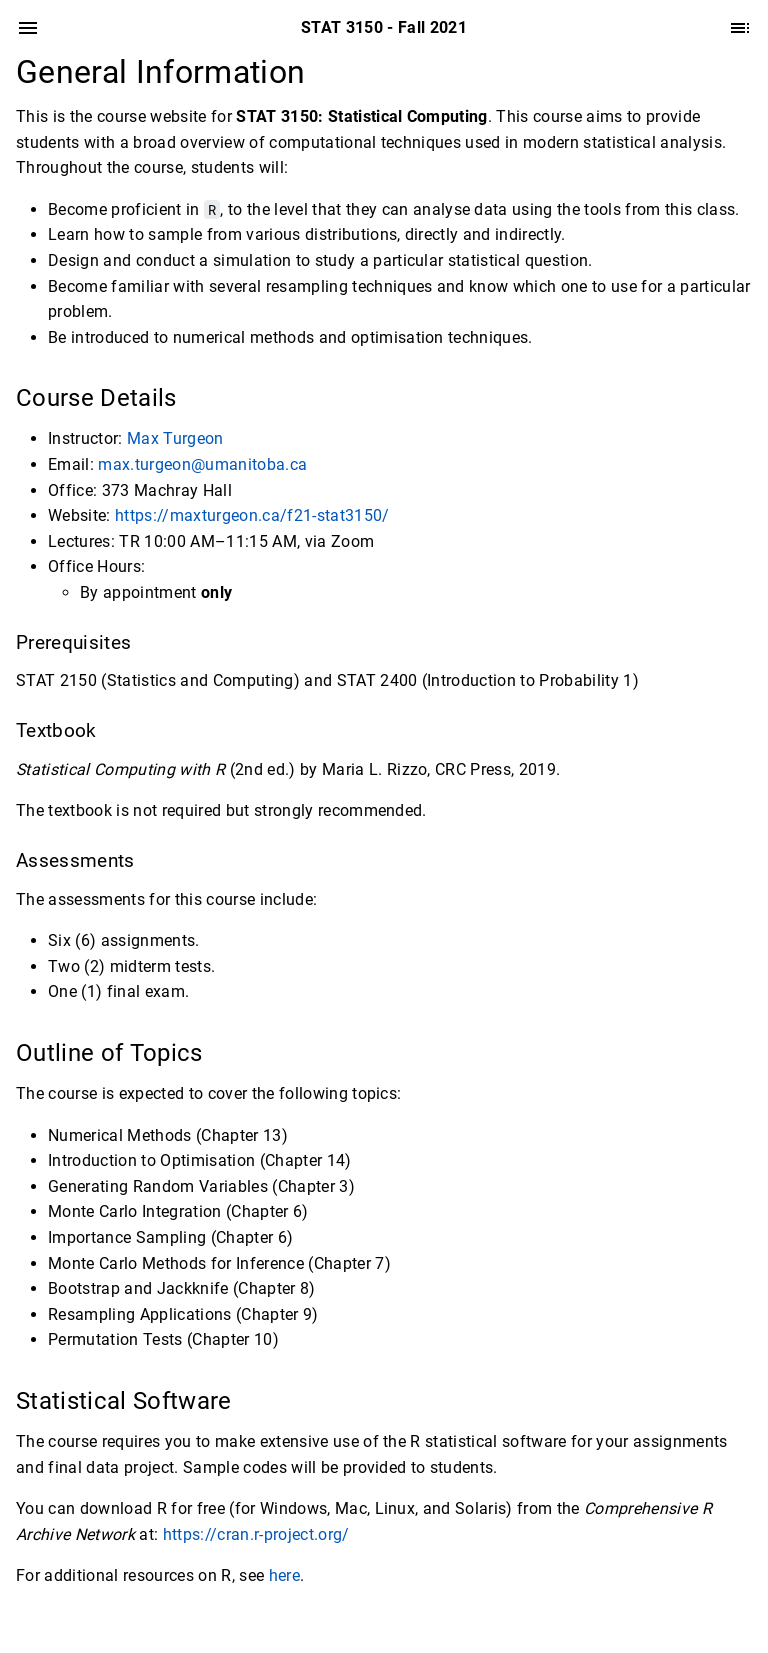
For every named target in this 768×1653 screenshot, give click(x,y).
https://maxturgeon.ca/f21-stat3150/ (252, 515)
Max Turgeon (175, 438)
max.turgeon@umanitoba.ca (202, 464)
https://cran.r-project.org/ (256, 1534)
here (284, 1575)
